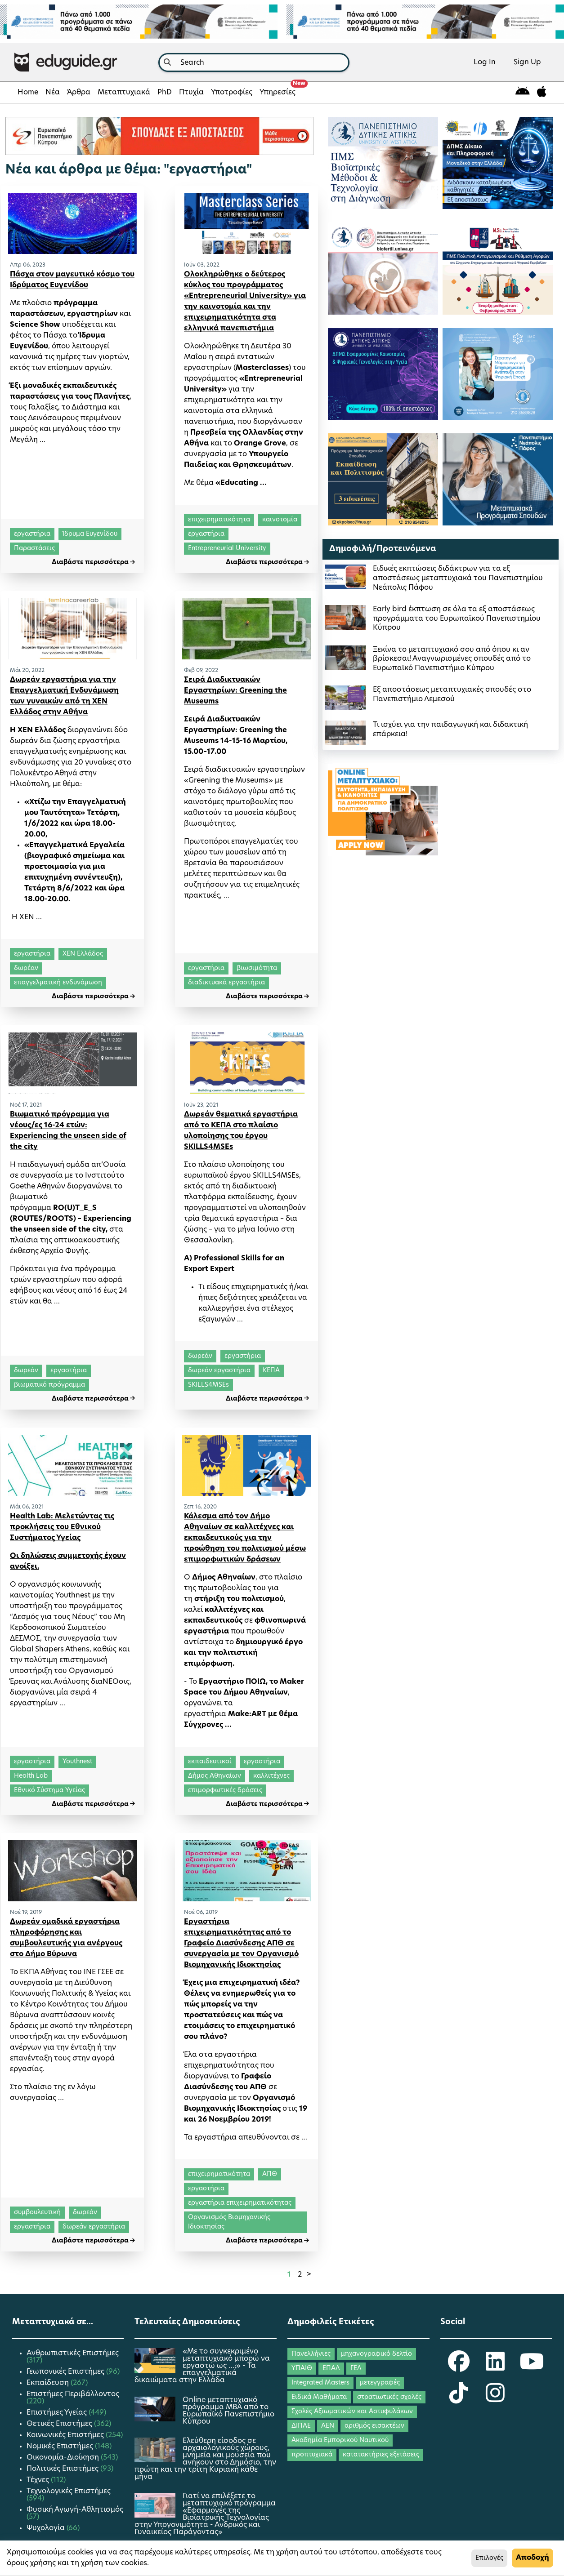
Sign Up (527, 62)
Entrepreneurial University (227, 548)
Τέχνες (39, 2480)
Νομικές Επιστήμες (61, 2446)
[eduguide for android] (522, 92)
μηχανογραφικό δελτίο (376, 2354)
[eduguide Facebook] (459, 2367)
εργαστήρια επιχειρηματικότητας (239, 2203)
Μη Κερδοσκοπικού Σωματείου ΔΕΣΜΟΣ (67, 1628)
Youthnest (72, 1595)
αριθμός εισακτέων (374, 2426)
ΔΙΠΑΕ (301, 2426)
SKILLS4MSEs (208, 1385)
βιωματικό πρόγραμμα (49, 1385)
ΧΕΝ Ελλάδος (83, 954)
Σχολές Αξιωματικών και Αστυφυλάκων (352, 2411)
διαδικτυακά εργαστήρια (226, 982)
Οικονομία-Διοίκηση (64, 2457)
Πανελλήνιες (311, 2354)
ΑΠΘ (269, 2174)
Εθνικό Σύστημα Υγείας (49, 1790)
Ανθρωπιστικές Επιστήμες (73, 2353)
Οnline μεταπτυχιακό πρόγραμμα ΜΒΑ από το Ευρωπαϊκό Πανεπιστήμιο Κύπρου (228, 2411)
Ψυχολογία (47, 2528)
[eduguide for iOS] (541, 92)
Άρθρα (78, 92)
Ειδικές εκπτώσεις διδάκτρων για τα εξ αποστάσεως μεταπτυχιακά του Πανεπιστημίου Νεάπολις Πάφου (458, 578)
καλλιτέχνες (271, 1776)
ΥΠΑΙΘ (301, 2368)
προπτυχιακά (311, 2454)
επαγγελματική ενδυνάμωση (58, 982)
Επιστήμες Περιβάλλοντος (73, 2394)
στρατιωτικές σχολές (389, 2397)
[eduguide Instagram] (495, 2398)
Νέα (52, 92)
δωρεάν (26, 1370)
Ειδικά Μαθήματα (319, 2397)
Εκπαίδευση (49, 2383)
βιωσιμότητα (257, 968)
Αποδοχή (532, 2558)
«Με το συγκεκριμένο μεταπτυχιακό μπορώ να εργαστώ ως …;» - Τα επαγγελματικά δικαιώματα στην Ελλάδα (202, 2366)
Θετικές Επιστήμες (60, 2424)
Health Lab (31, 1776)
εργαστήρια (32, 534)
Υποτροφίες (231, 92)
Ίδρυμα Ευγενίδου (90, 534)
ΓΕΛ (356, 2368)
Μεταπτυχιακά (124, 92)
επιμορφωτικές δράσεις (225, 1790)
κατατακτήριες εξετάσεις (381, 2454)
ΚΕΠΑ (271, 1370)
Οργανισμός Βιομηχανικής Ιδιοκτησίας (229, 2222)
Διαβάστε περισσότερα (93, 562)
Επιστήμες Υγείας (58, 2412)
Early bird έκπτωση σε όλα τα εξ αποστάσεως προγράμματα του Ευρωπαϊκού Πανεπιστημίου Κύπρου (457, 619)
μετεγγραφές (380, 2383)
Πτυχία (191, 92)
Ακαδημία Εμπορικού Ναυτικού (340, 2440)
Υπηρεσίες (279, 90)
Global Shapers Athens (50, 1649)
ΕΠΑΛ (331, 2368)
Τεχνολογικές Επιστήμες (69, 2491)
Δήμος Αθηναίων (214, 1776)
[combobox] (253, 62)
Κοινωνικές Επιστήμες (66, 2435)
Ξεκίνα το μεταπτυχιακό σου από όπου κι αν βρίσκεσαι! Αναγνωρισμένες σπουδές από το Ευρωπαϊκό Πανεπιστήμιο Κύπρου (452, 659)
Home (28, 92)
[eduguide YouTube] (531, 2367)
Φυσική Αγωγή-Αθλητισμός (75, 2510)
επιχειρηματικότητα (219, 519)
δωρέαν (26, 968)
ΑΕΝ (327, 2426)
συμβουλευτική (37, 2212)
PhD (164, 92)
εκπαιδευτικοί (210, 1761)
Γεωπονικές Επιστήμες (66, 2372)
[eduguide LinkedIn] (495, 2367)
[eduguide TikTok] (458, 2398)
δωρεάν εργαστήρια (219, 1370)
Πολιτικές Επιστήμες (63, 2469)
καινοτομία (279, 519)
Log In (485, 62)
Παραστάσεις (34, 548)
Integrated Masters (320, 2383)
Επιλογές (489, 2558)
